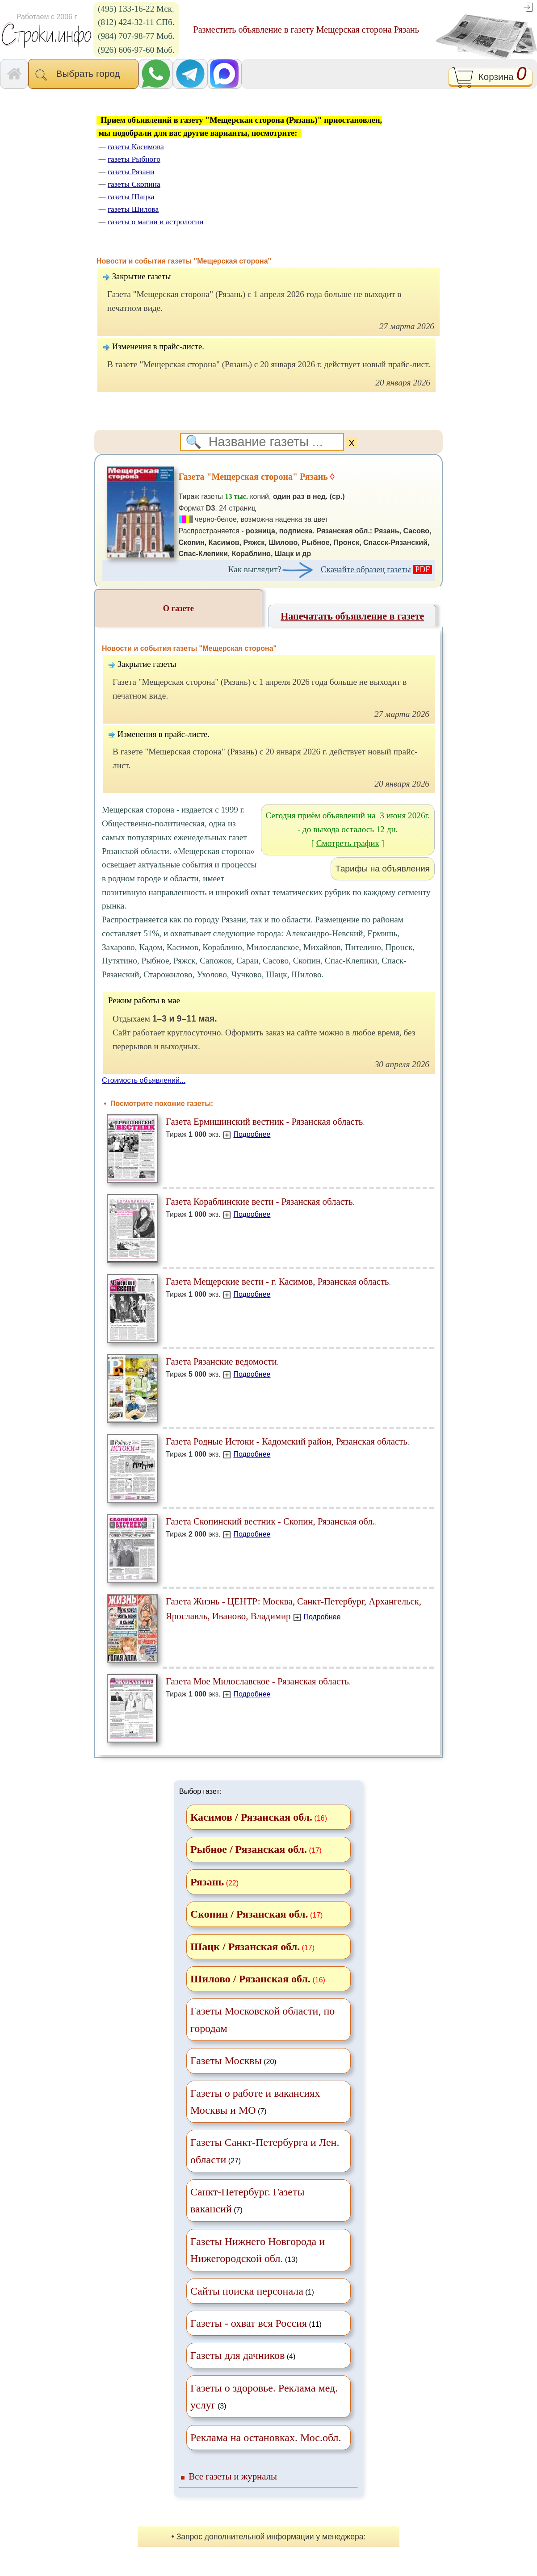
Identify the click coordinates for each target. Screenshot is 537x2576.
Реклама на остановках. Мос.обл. (265, 2437)
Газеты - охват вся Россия (248, 2323)
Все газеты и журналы (233, 2476)
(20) (233, 2060)
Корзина (490, 77)
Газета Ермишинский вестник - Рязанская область (264, 1121)
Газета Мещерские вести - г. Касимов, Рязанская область (277, 1281)
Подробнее (251, 1134)
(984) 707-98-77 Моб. (136, 36)
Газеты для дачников (237, 2355)
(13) (257, 2250)
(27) (264, 2150)
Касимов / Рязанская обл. (251, 1817)
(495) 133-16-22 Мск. (136, 8)
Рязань (207, 1882)
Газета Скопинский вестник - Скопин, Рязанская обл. (270, 1521)
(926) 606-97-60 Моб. (136, 49)
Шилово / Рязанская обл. (250, 1979)
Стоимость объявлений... (143, 1080)
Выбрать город (83, 74)
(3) (264, 2396)
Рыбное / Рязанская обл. (248, 1849)
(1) (252, 2291)
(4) (242, 2355)
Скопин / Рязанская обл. (249, 1914)
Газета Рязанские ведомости (221, 1361)
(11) (256, 2323)
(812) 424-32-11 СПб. (136, 22)
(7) (255, 2101)
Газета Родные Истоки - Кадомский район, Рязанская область (286, 1441)
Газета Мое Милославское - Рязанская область (257, 1681)
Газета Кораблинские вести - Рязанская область (259, 1201)
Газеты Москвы (226, 2060)
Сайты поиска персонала (246, 2291)
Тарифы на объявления (383, 868)
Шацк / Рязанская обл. (245, 1946)
